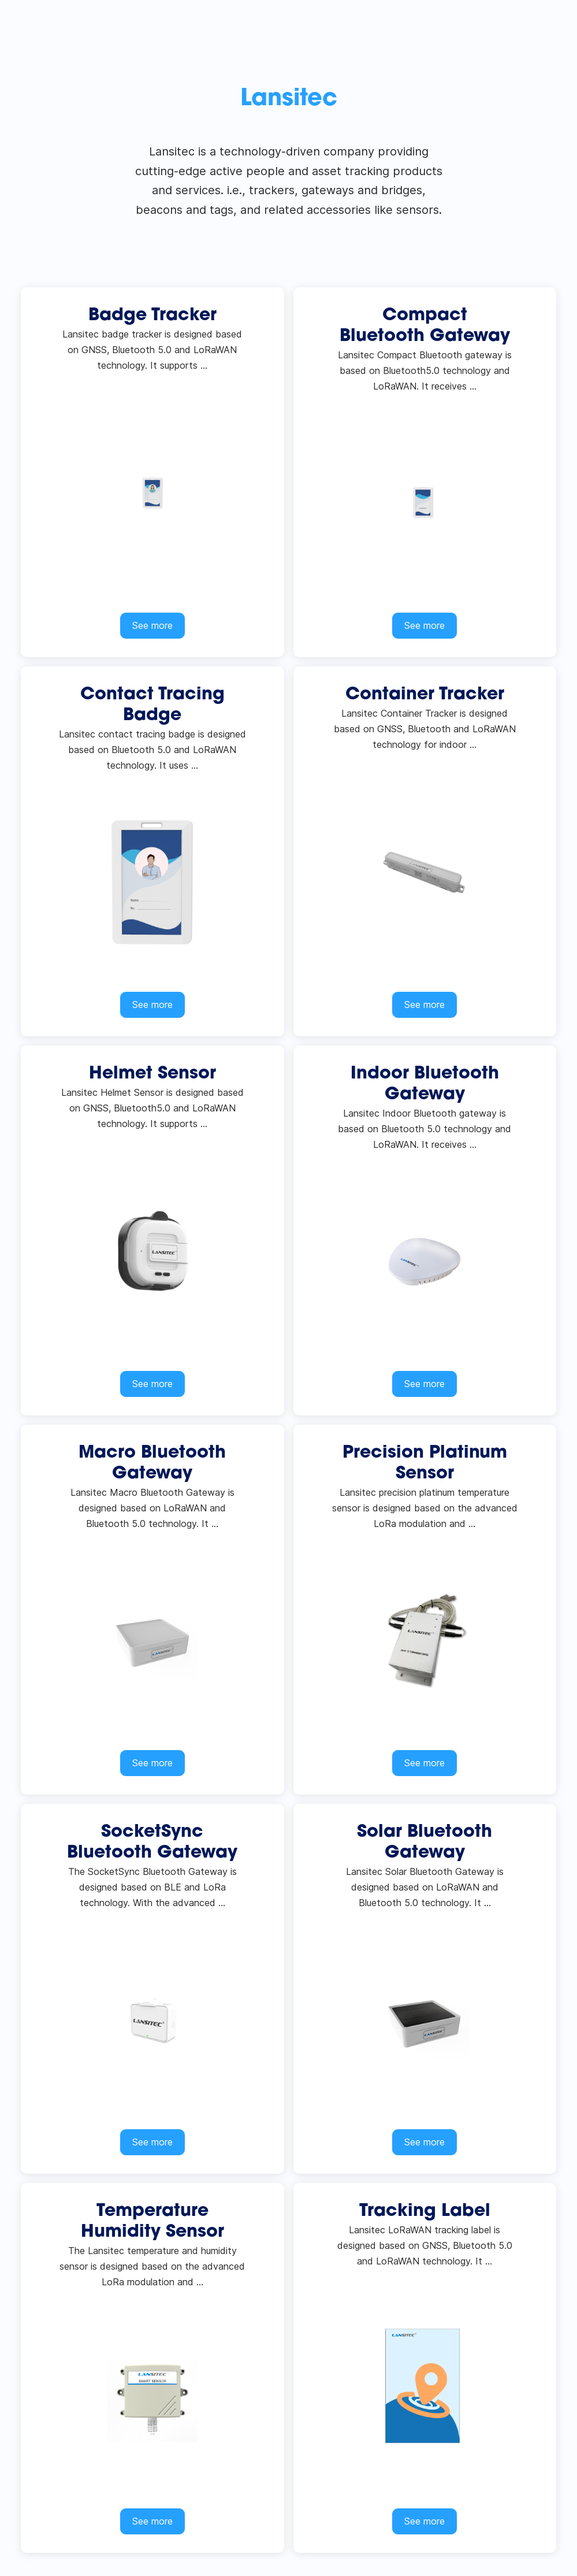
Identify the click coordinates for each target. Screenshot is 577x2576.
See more (152, 625)
